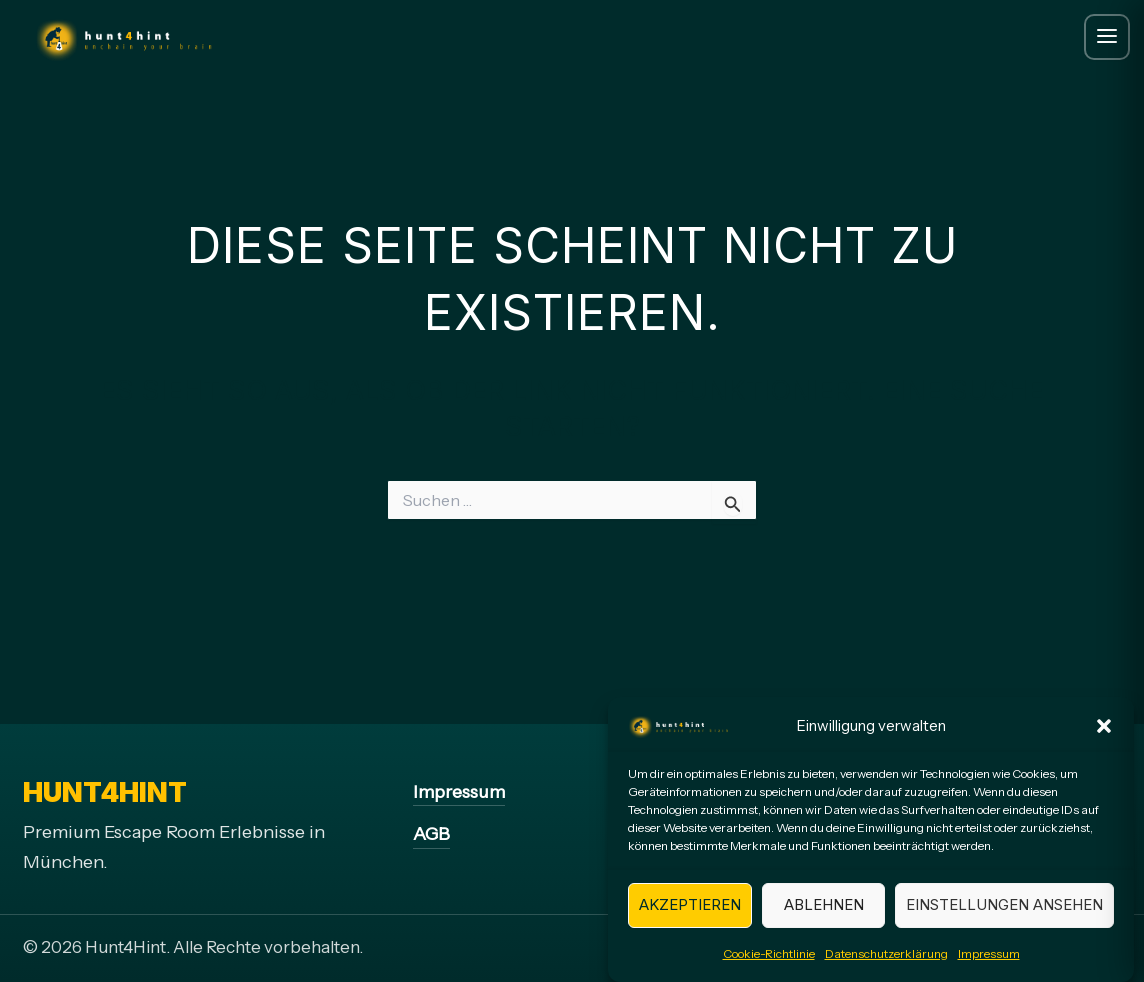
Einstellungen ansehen (1004, 914)
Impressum (989, 962)
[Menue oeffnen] (1107, 37)
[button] (1104, 736)
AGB (431, 834)
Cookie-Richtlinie (769, 962)
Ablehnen (824, 914)
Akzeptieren (690, 914)
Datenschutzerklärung (886, 962)
